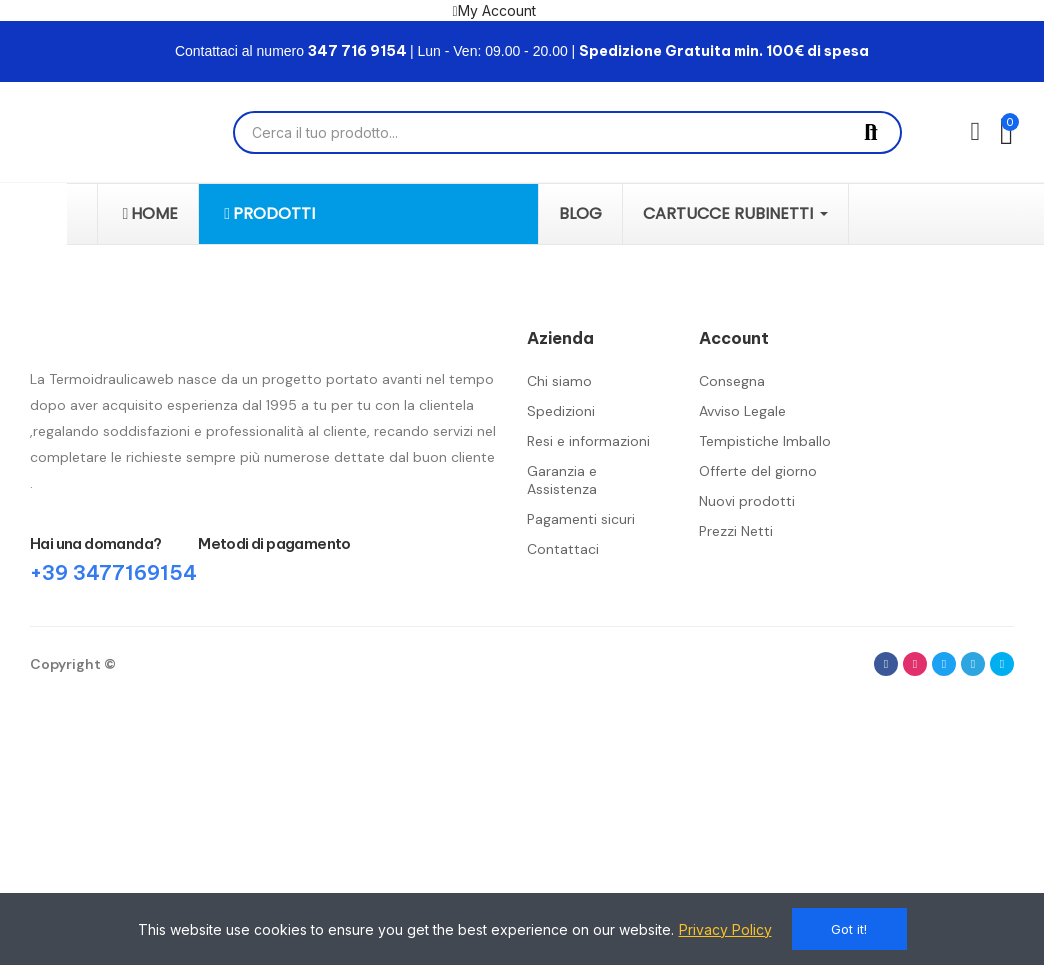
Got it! (849, 929)
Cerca (871, 132)
